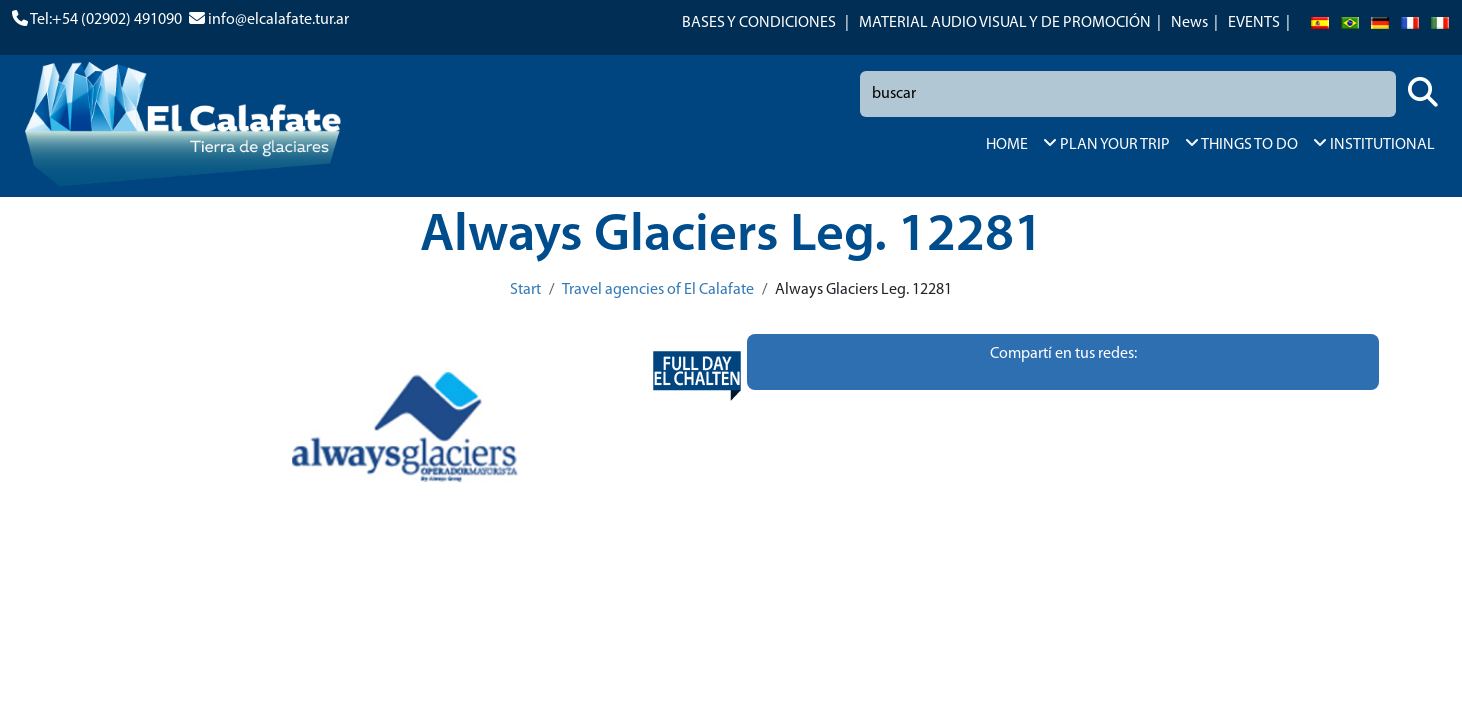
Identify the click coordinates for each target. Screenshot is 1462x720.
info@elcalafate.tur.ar (278, 20)
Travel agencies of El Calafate (658, 290)
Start (525, 290)
